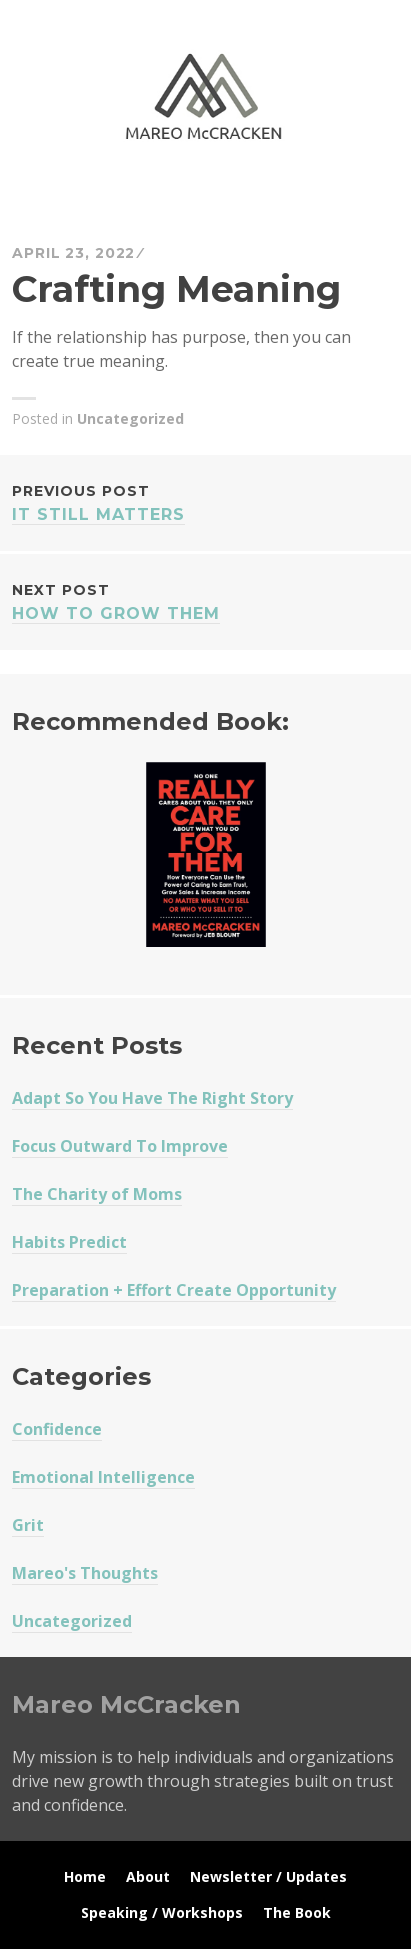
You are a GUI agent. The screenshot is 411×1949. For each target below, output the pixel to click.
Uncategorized (130, 418)
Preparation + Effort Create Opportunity (174, 1290)
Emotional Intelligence (103, 1477)
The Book (297, 1912)
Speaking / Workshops (162, 1912)
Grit (28, 1525)
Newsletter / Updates (268, 1876)
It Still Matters (205, 501)
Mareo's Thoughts (85, 1573)
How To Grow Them (205, 600)
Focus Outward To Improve (120, 1146)
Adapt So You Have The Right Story (152, 1098)
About (148, 1876)
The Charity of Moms (97, 1194)
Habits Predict (69, 1242)
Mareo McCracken (152, 196)
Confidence (57, 1429)
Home (85, 1876)
